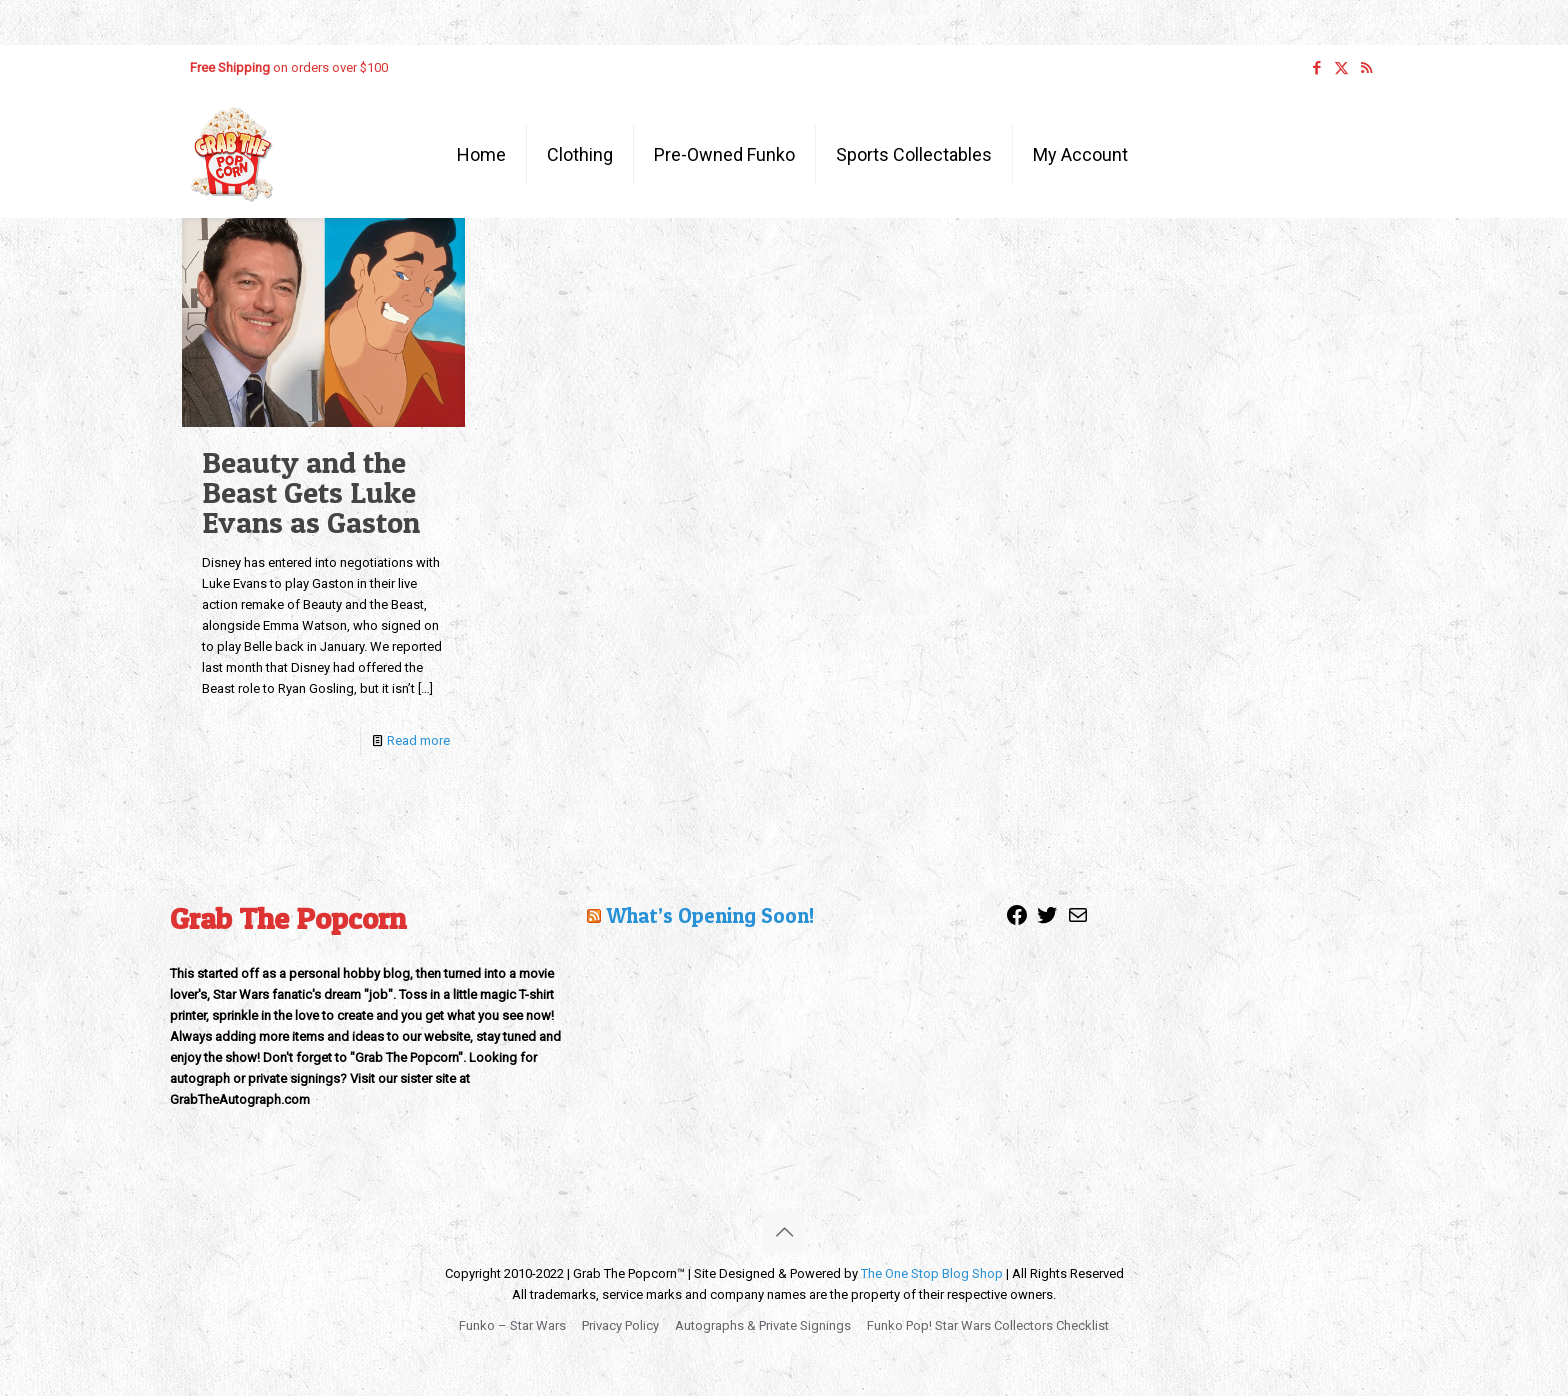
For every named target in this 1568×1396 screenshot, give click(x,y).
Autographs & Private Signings (763, 1325)
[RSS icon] (1366, 68)
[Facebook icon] (1316, 68)
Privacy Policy (620, 1325)
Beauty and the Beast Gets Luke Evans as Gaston (311, 492)
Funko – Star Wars (512, 1325)
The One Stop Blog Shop (932, 1273)
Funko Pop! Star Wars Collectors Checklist (988, 1325)
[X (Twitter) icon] (1341, 68)
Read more (418, 740)
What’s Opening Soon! (710, 915)
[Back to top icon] (784, 1232)
